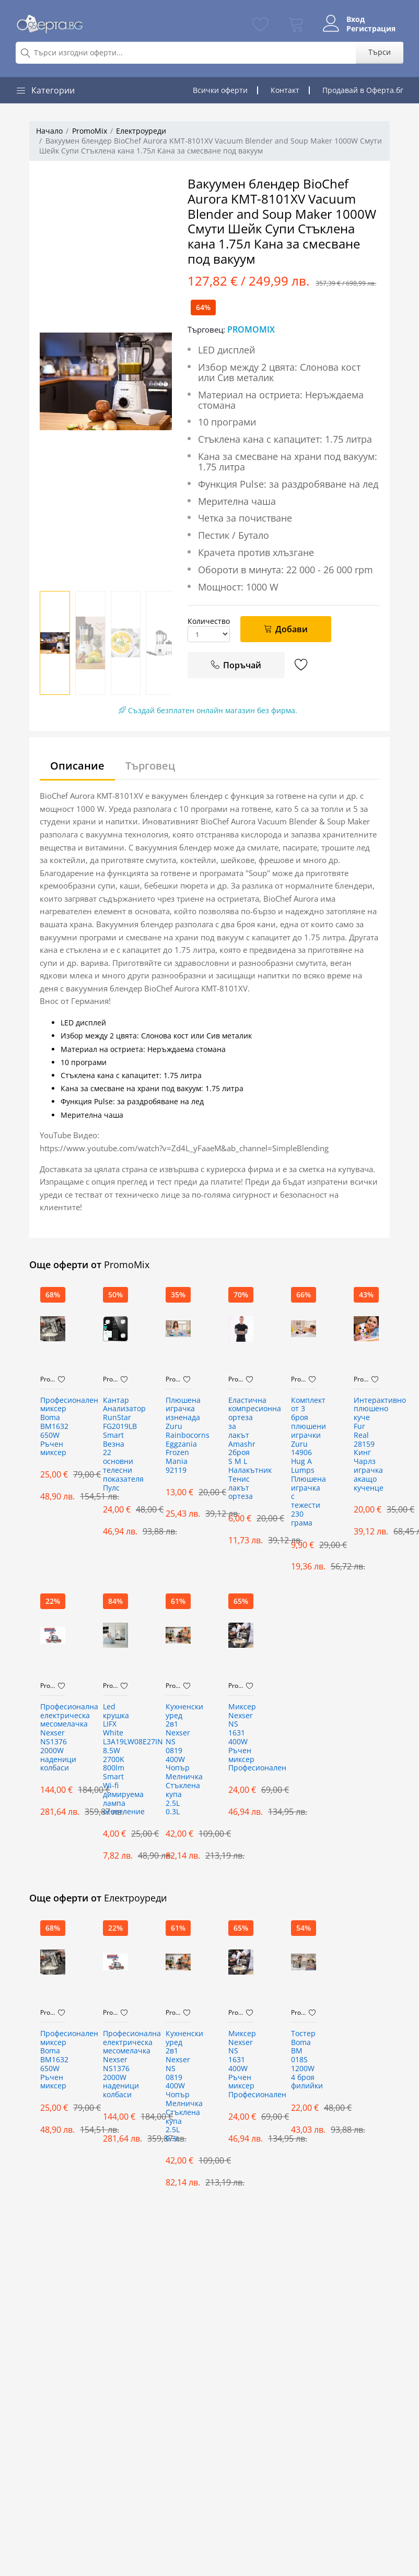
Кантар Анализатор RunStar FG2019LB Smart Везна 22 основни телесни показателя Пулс (115, 1444)
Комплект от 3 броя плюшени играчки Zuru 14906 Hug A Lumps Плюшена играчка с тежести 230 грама (303, 1462)
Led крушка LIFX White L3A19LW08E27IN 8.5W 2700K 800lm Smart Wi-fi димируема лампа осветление (115, 1760)
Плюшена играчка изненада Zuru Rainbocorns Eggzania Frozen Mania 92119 (178, 1435)
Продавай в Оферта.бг (362, 90)
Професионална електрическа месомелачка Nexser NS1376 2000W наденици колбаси (52, 1738)
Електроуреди (141, 131)
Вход (355, 19)
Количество (209, 621)
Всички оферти (220, 90)
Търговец (150, 766)
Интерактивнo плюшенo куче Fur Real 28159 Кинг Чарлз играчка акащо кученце (366, 1444)
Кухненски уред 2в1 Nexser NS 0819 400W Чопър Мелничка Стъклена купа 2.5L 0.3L (178, 1760)
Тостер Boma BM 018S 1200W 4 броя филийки (303, 2060)
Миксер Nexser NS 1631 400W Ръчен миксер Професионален (240, 1738)
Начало (49, 131)
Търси (379, 52)
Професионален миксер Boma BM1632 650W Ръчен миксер (52, 1427)
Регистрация (370, 28)
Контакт (285, 90)
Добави (286, 629)
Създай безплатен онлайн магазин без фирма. (208, 710)
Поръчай (236, 665)
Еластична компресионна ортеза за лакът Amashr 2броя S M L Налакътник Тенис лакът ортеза (240, 1449)
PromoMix (89, 131)
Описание (77, 766)
